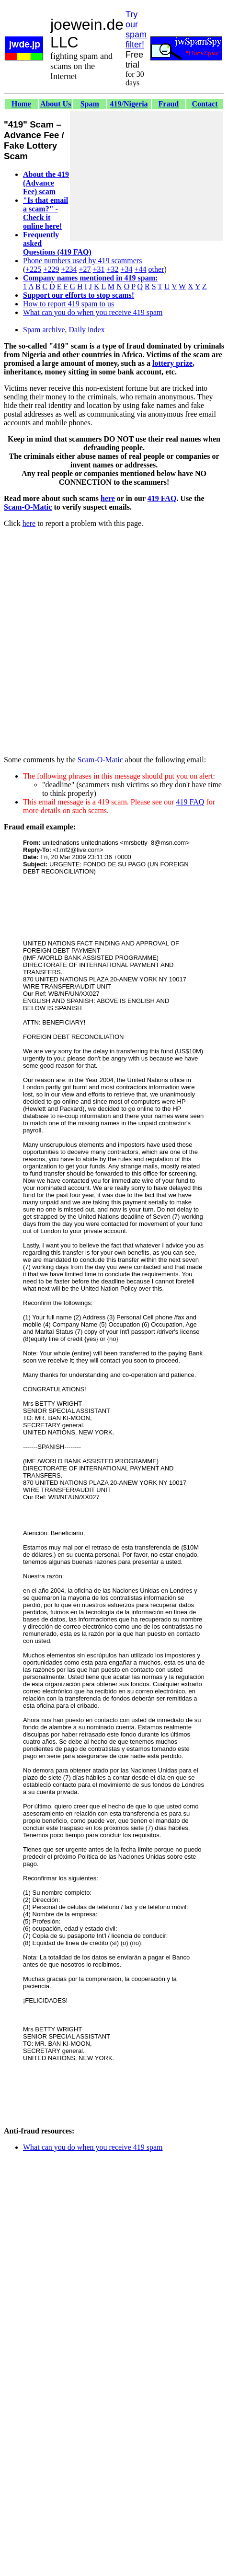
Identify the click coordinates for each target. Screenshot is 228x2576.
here (108, 498)
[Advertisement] (146, 176)
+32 (112, 269)
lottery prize (172, 363)
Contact (204, 104)
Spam (89, 104)
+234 (69, 269)
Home (21, 104)
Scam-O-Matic (28, 507)
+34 (127, 269)
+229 (51, 269)
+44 (141, 269)
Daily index (87, 330)
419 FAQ (162, 498)
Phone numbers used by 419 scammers (82, 260)
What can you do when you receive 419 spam (92, 312)
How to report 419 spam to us (68, 304)
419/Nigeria (129, 104)
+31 (98, 269)
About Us (55, 104)
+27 (85, 269)
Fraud (169, 104)
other (156, 269)
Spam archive (44, 330)
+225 (33, 269)
